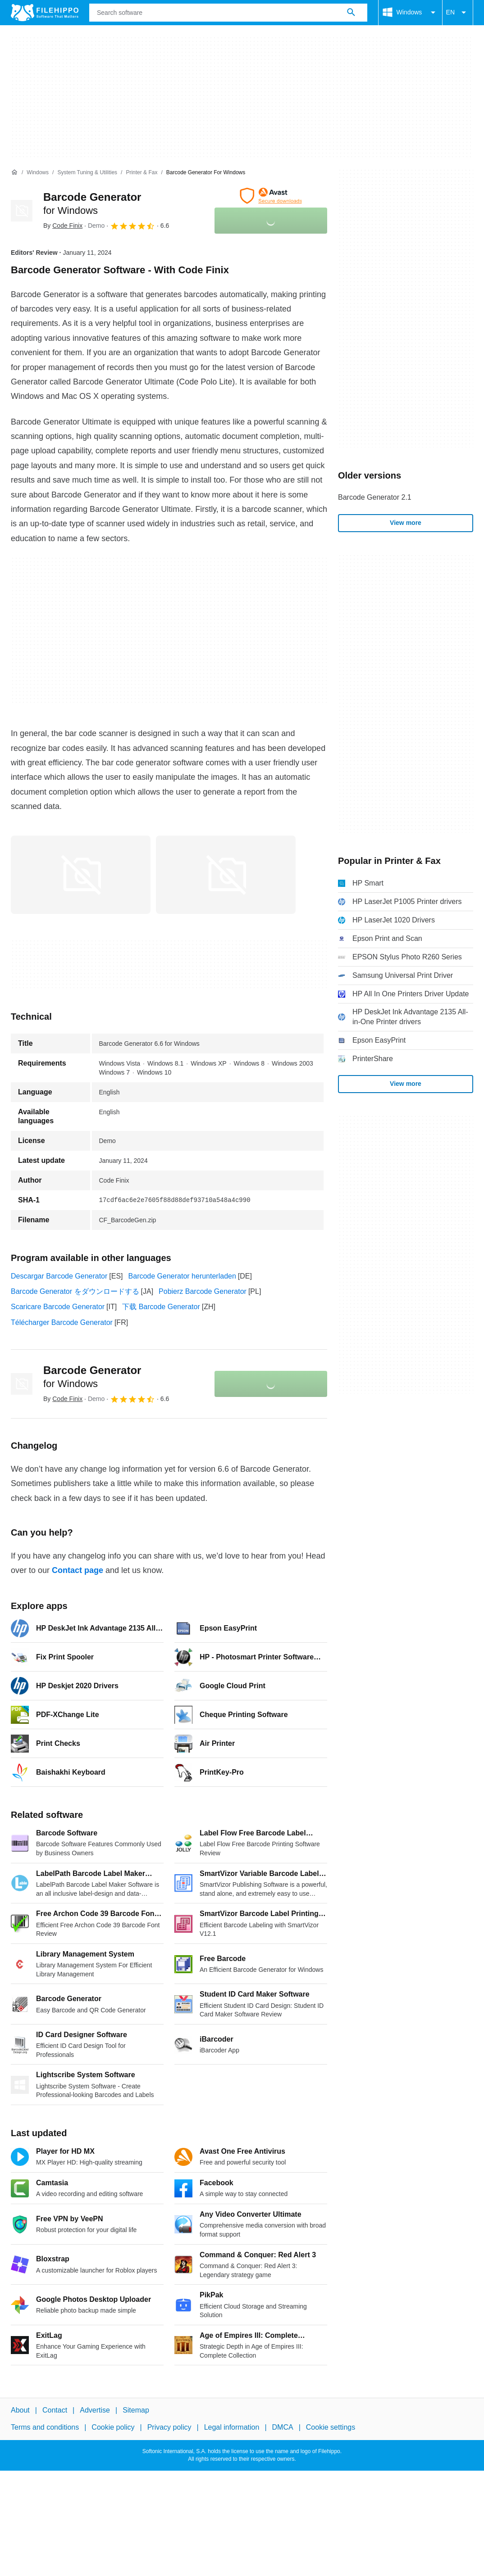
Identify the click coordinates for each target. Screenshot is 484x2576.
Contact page (77, 1570)
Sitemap (136, 2410)
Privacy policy (169, 2427)
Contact (54, 2410)
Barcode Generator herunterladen (182, 1276)
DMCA (282, 2427)
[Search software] (351, 13)
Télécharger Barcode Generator (62, 1322)
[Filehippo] (44, 12)
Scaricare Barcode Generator (58, 1307)
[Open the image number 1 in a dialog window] (226, 875)
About (20, 2410)
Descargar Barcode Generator (59, 1276)
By (62, 225)
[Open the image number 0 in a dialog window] (81, 875)
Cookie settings (330, 2427)
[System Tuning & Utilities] (87, 172)
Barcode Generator (92, 1376)
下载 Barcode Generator (161, 1307)
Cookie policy (112, 2427)
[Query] (228, 13)
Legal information (232, 2427)
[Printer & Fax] (141, 172)
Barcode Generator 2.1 (374, 497)
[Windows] (38, 172)
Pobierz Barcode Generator (203, 1291)
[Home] (14, 172)
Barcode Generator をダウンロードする (75, 1291)
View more (405, 522)
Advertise (95, 2410)
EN (457, 12)
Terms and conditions (45, 2427)
